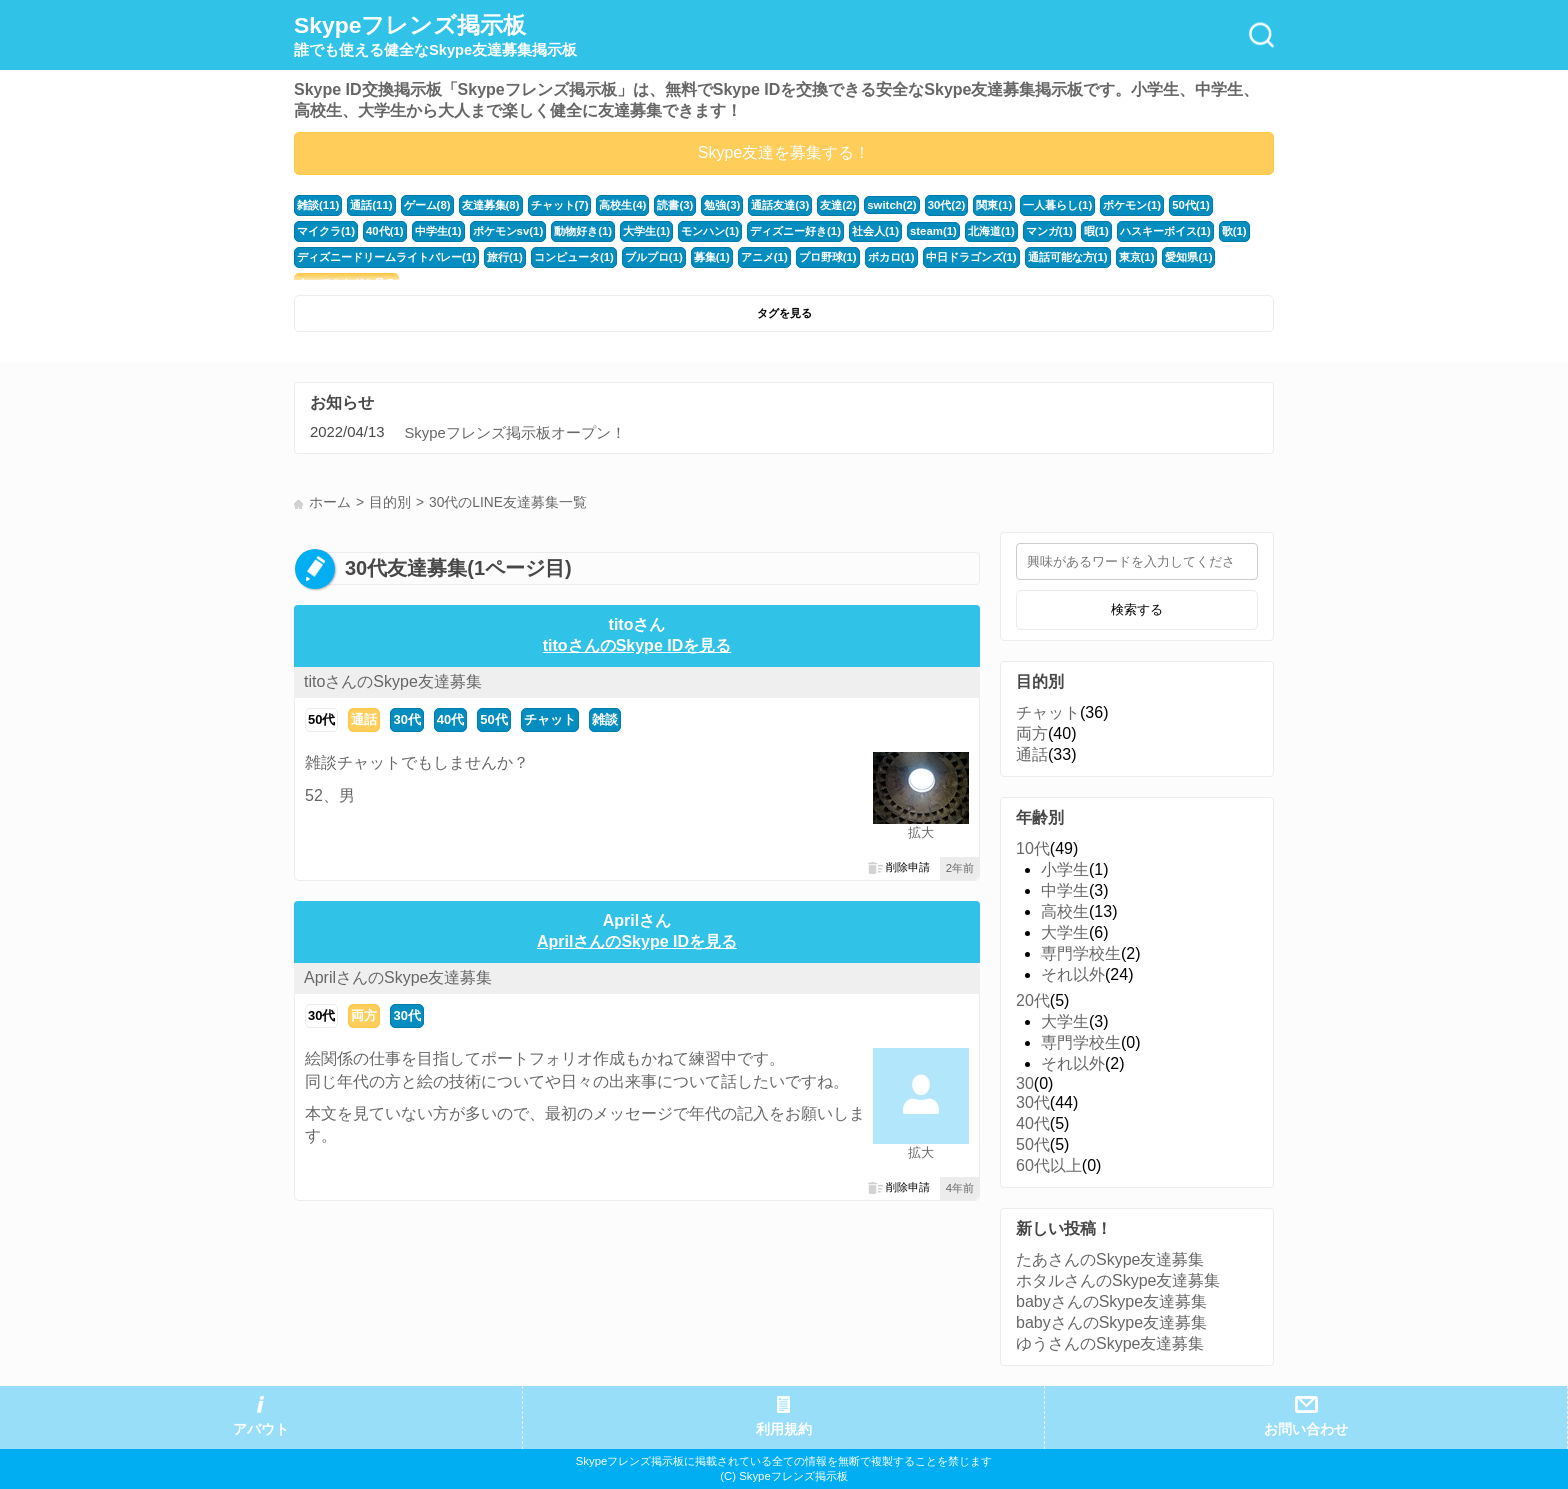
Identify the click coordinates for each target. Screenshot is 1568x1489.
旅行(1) (505, 257)
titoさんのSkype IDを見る (637, 645)
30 (1025, 1083)
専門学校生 (1081, 953)
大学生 (1065, 932)
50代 (321, 719)
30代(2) (946, 205)
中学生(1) (437, 231)
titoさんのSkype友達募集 (393, 681)
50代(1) (1190, 205)
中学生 (1065, 890)
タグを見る (784, 313)
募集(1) (712, 257)
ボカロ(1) (890, 257)
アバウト (261, 1429)
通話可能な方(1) (1067, 257)
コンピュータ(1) (574, 257)
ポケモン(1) (1131, 205)
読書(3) (675, 205)
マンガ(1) (1048, 231)
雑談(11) (318, 205)
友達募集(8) (490, 205)
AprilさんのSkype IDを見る (637, 941)
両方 (364, 1015)
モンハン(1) (710, 231)
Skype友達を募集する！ (784, 152)
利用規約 (784, 1429)
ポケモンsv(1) (507, 231)
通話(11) (371, 205)
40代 (450, 719)
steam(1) (932, 231)
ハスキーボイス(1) (1164, 231)
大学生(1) (646, 231)
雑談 (605, 719)
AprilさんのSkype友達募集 (398, 977)
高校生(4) (622, 205)
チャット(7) (559, 205)
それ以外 (1073, 974)
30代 (406, 719)
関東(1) (993, 205)
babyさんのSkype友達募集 (1111, 1301)
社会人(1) (874, 231)
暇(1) (1095, 231)
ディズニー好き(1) (795, 231)
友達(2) (838, 205)
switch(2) (891, 205)
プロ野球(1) (827, 257)
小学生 (1065, 869)
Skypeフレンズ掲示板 (435, 36)
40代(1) (385, 231)
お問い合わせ (1306, 1429)
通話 (364, 719)
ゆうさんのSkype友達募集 (1110, 1343)
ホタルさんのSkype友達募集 (1118, 1280)
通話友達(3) (780, 205)
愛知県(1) (1188, 257)
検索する (1137, 609)
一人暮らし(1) (1056, 205)
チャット (550, 719)
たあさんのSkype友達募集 (1110, 1259)
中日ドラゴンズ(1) (970, 257)
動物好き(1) (583, 231)
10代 (1033, 848)
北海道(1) (990, 231)
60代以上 (1049, 1165)
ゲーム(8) (426, 205)
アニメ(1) (763, 257)
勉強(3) (722, 205)
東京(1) (1136, 257)
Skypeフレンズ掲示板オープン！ (514, 433)
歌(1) (1233, 231)
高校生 (1065, 911)
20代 (1033, 1000)
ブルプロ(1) (654, 257)
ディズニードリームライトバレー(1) (386, 257)
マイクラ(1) (326, 231)
